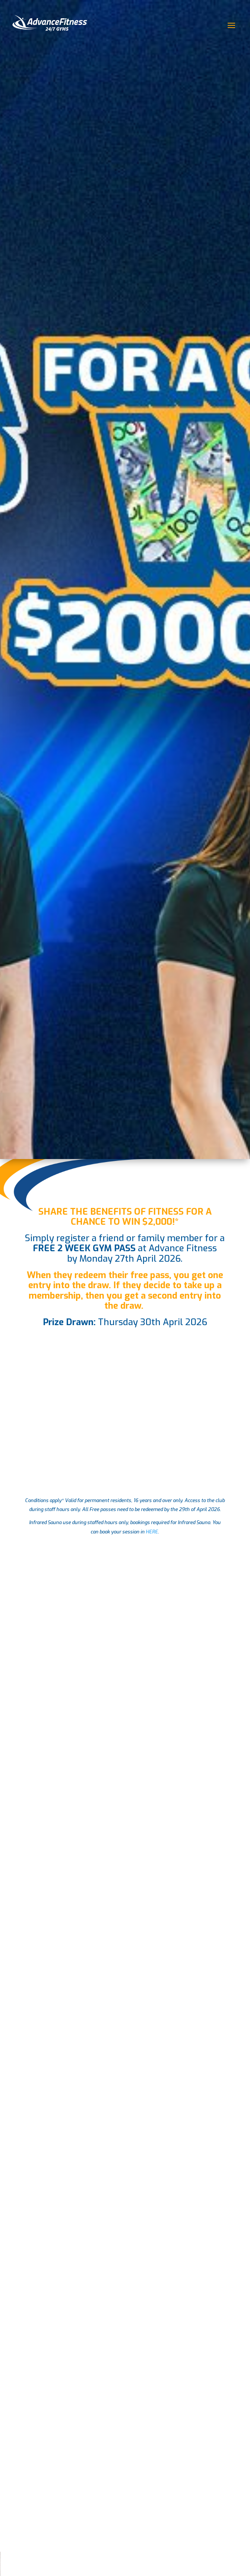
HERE (152, 1532)
